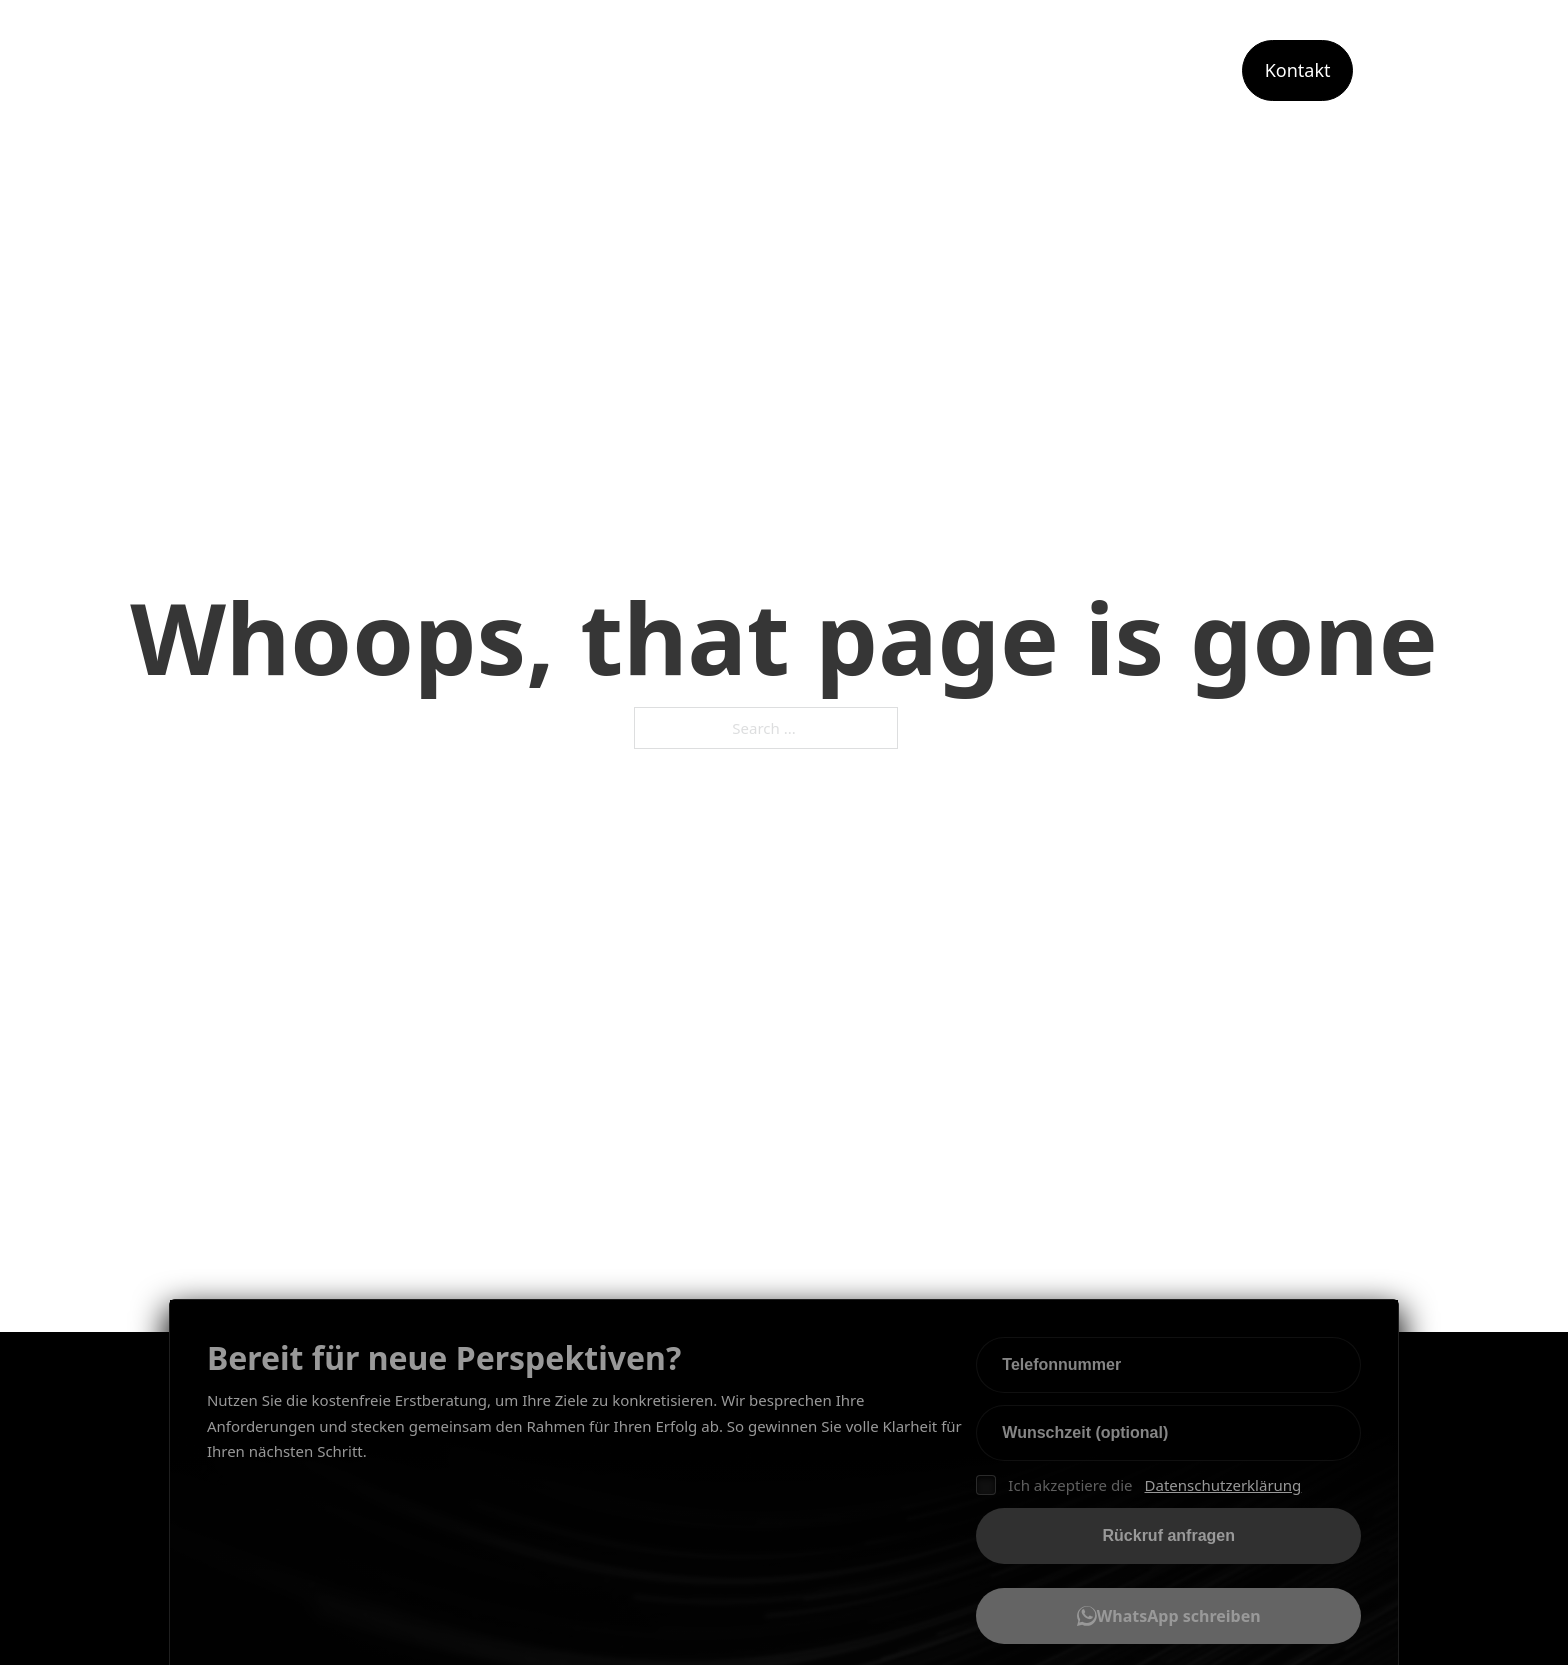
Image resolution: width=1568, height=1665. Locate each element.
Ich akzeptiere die (1138, 1486)
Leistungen (925, 70)
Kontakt (1298, 70)
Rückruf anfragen (1169, 1535)
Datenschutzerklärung (1223, 1485)
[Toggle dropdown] (991, 71)
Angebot (1068, 70)
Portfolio (1173, 70)
